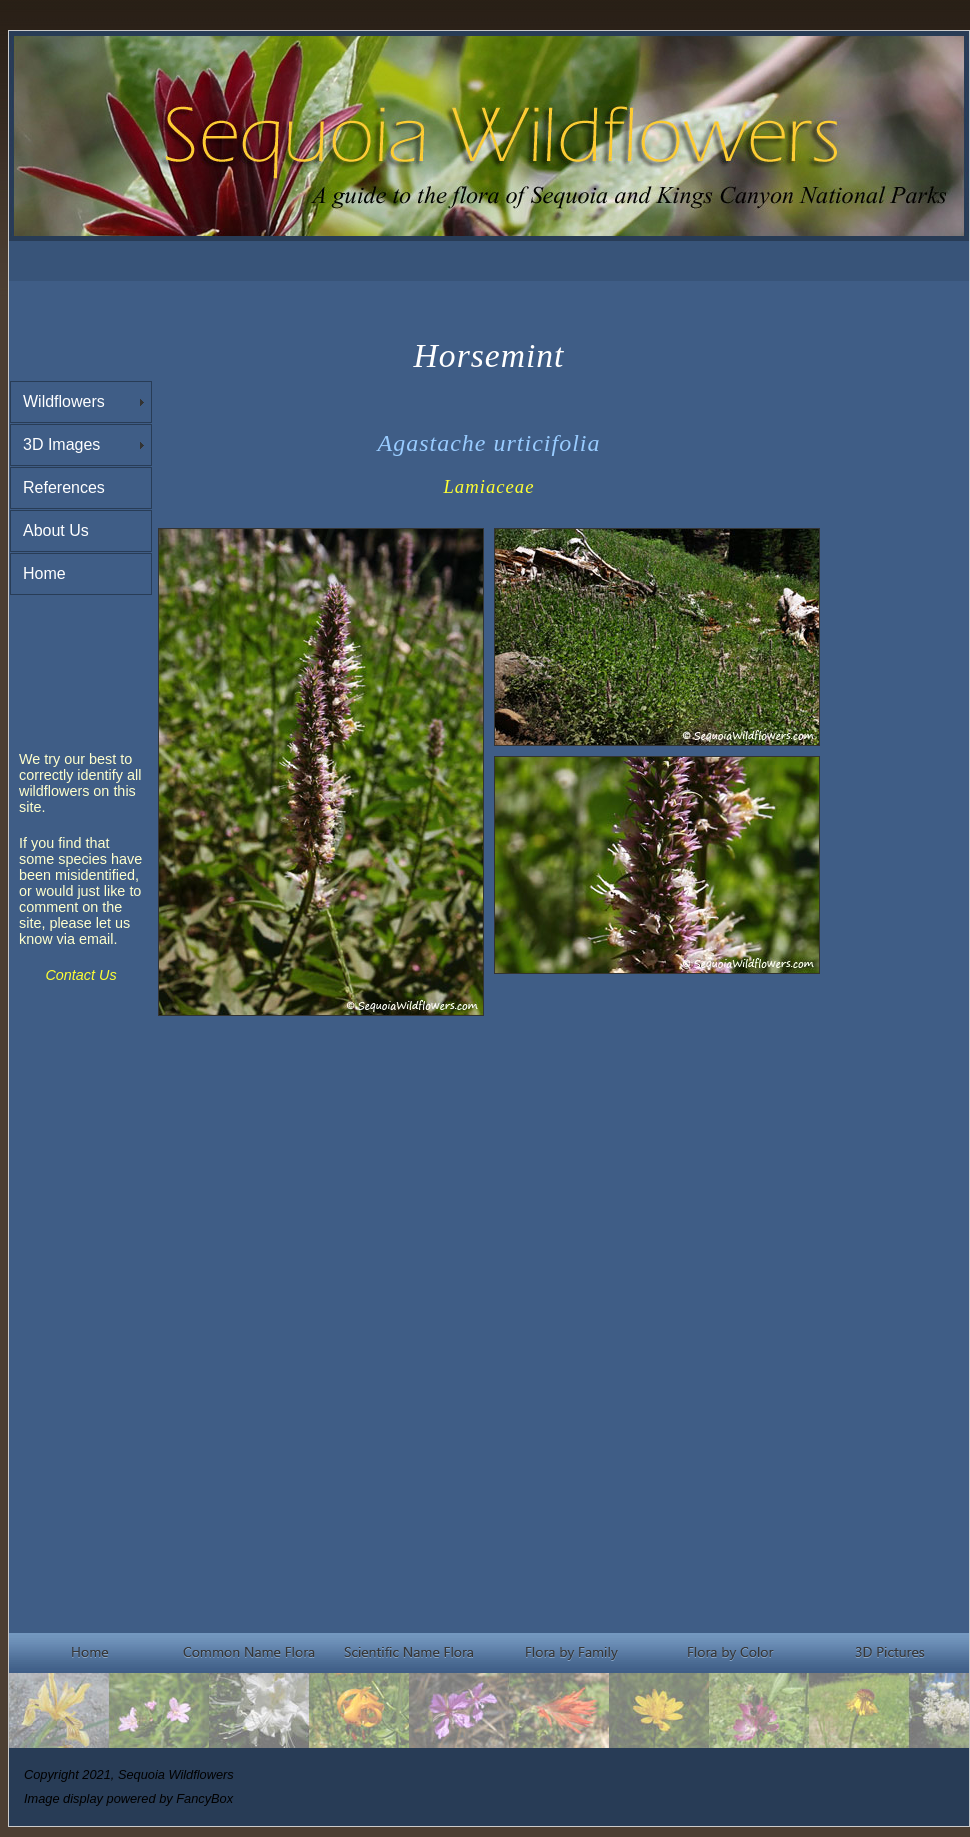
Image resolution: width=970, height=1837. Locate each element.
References (64, 487)
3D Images (61, 444)
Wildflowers (64, 401)
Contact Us (80, 975)
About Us (56, 530)
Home (44, 573)
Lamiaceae (488, 486)
